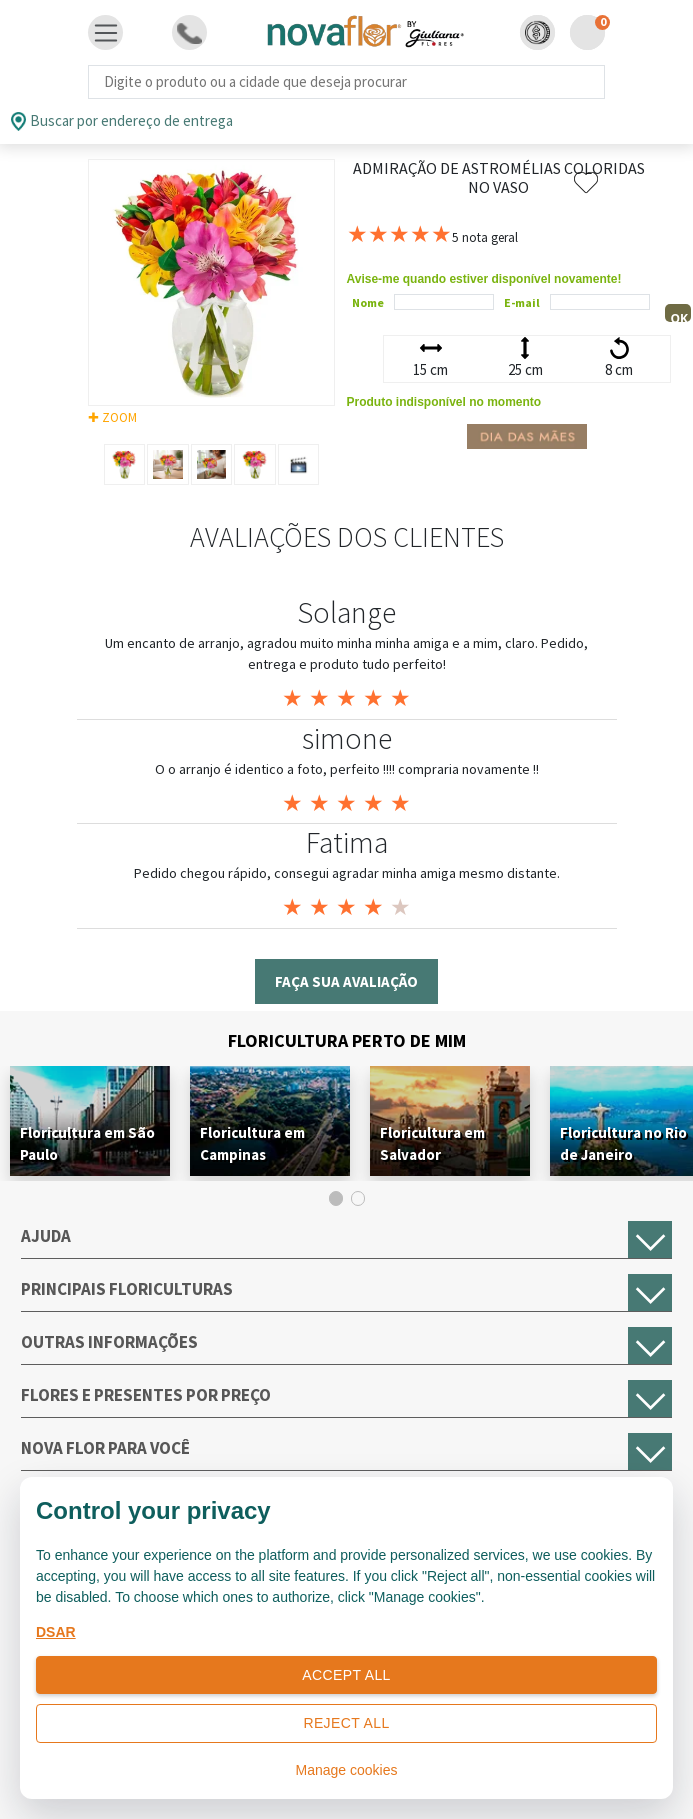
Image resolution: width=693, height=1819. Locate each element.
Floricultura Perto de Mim (347, 1040)
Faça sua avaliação (346, 981)
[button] (537, 32)
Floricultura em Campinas (252, 1143)
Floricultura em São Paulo (87, 1143)
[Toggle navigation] (106, 33)
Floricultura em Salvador (432, 1143)
